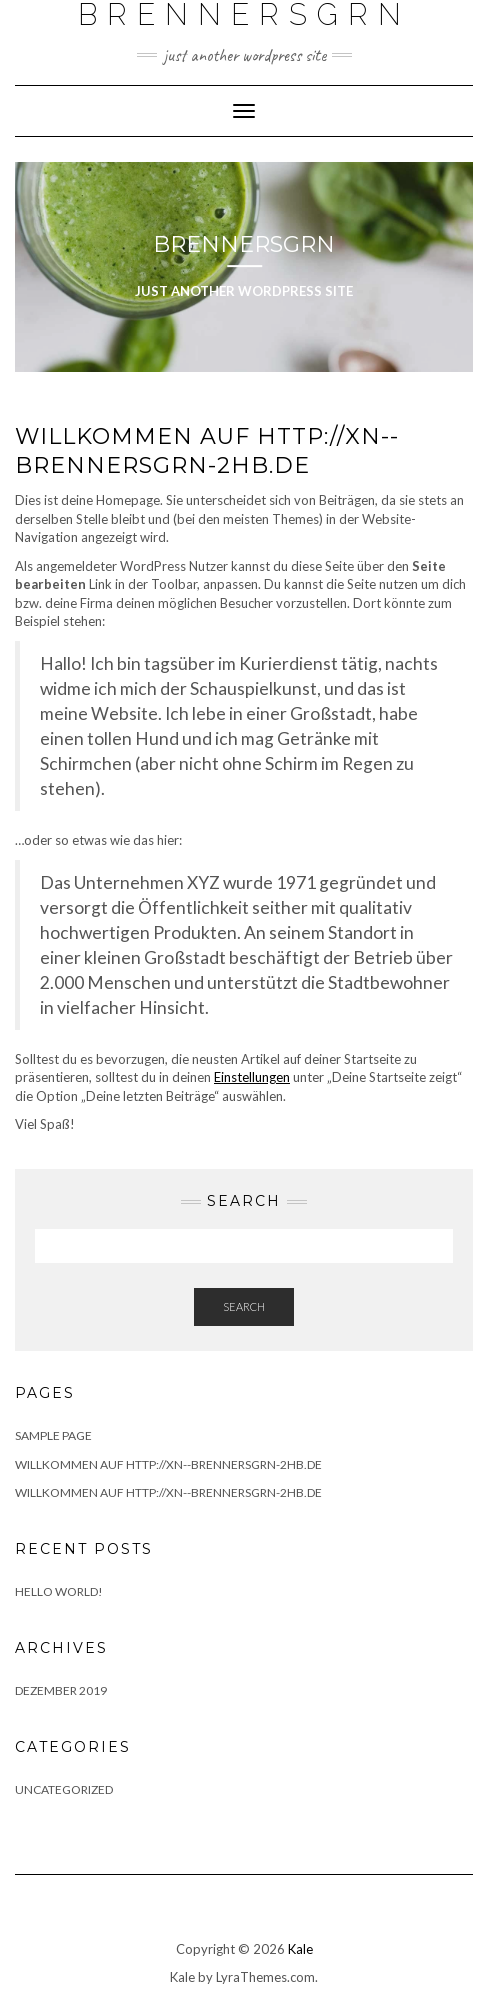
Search (244, 1306)
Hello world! (59, 1591)
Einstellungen (252, 1077)
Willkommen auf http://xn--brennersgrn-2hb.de (168, 1464)
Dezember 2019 (61, 1690)
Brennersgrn (244, 244)
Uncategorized (64, 1789)
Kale (300, 1949)
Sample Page (53, 1435)
